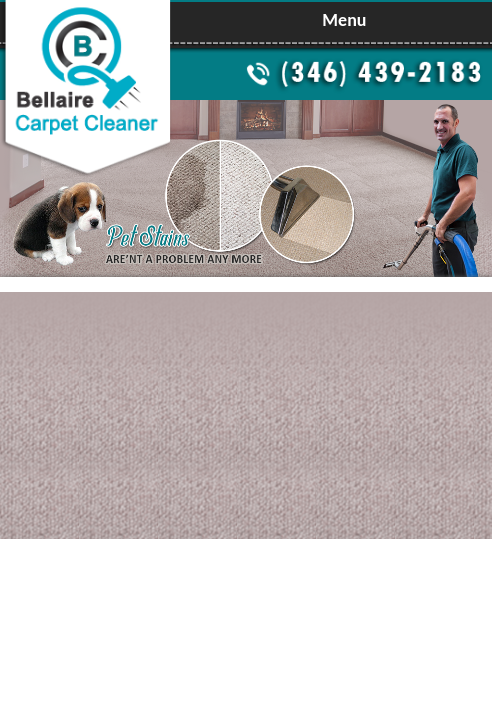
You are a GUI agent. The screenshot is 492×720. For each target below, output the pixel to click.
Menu (344, 20)
